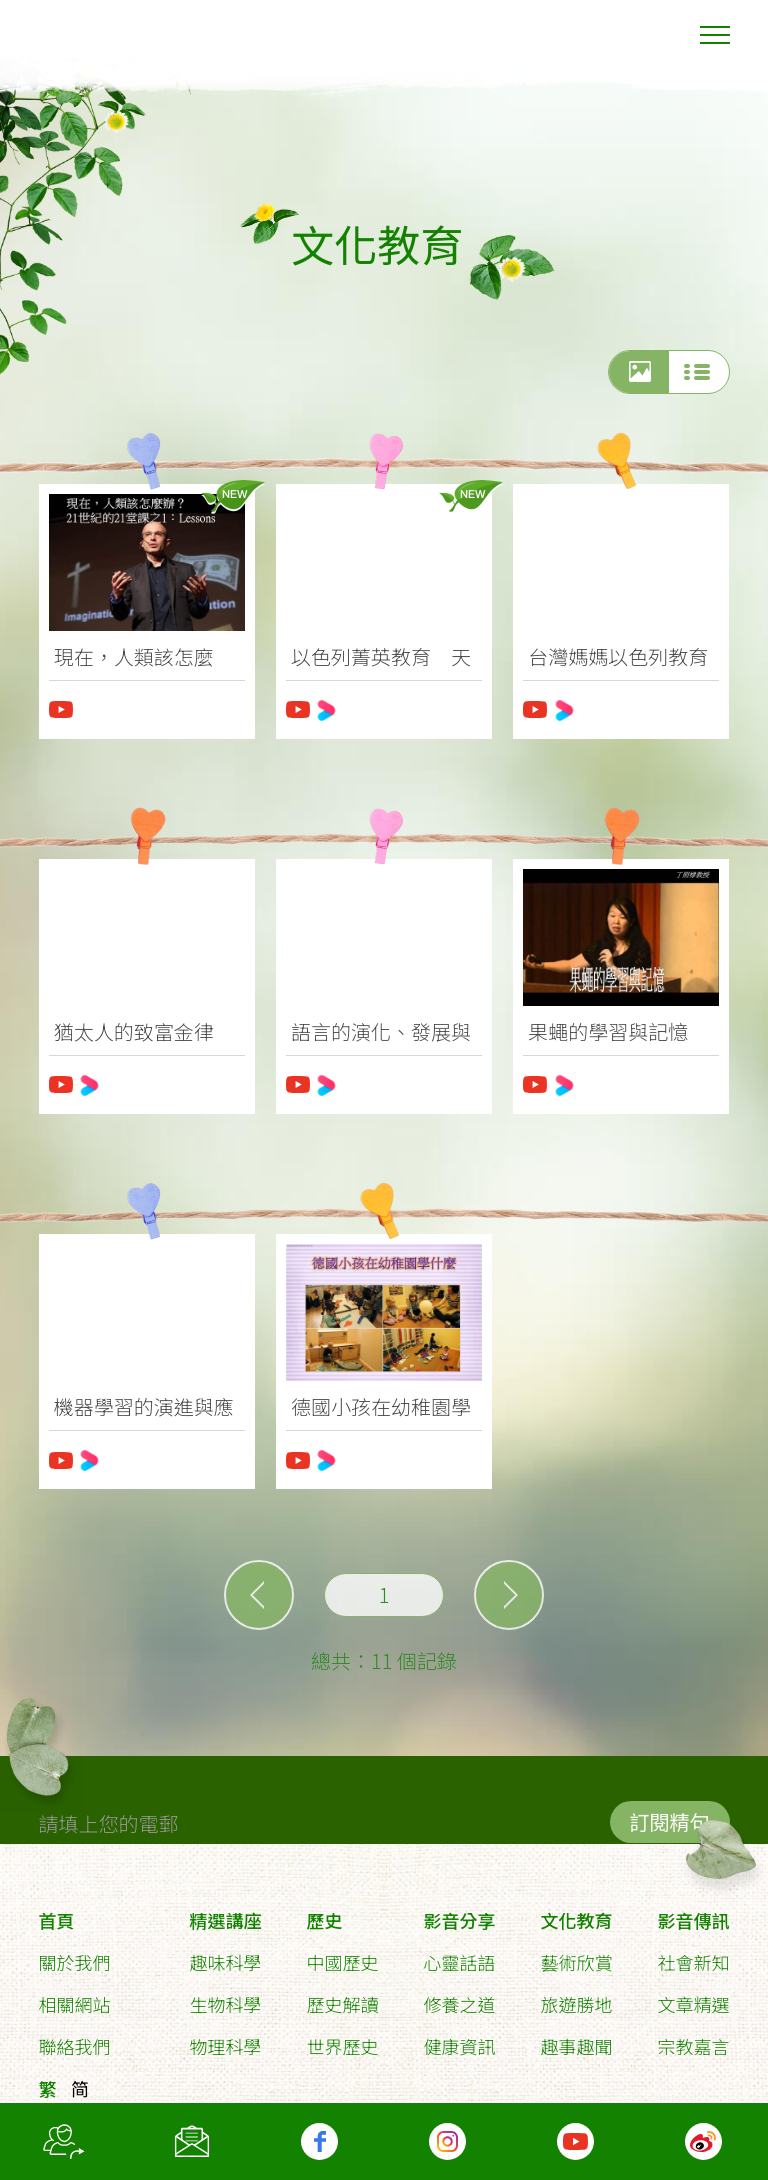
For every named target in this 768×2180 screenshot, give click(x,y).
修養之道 (459, 1996)
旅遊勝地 (577, 1996)
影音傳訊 (694, 1912)
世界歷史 (342, 2038)
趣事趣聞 (577, 2038)
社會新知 (694, 1954)
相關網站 (74, 1996)
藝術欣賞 (577, 1954)
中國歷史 (342, 1954)
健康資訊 (459, 2038)
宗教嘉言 (694, 2038)
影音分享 (459, 1912)
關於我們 (74, 1954)
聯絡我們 (74, 2038)
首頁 (56, 1912)
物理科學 (225, 2038)
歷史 (324, 1912)
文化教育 (577, 1912)
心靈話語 (459, 1954)
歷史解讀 (342, 1996)
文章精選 (694, 1996)
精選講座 (225, 1912)
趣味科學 (225, 1954)
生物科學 (225, 1996)
